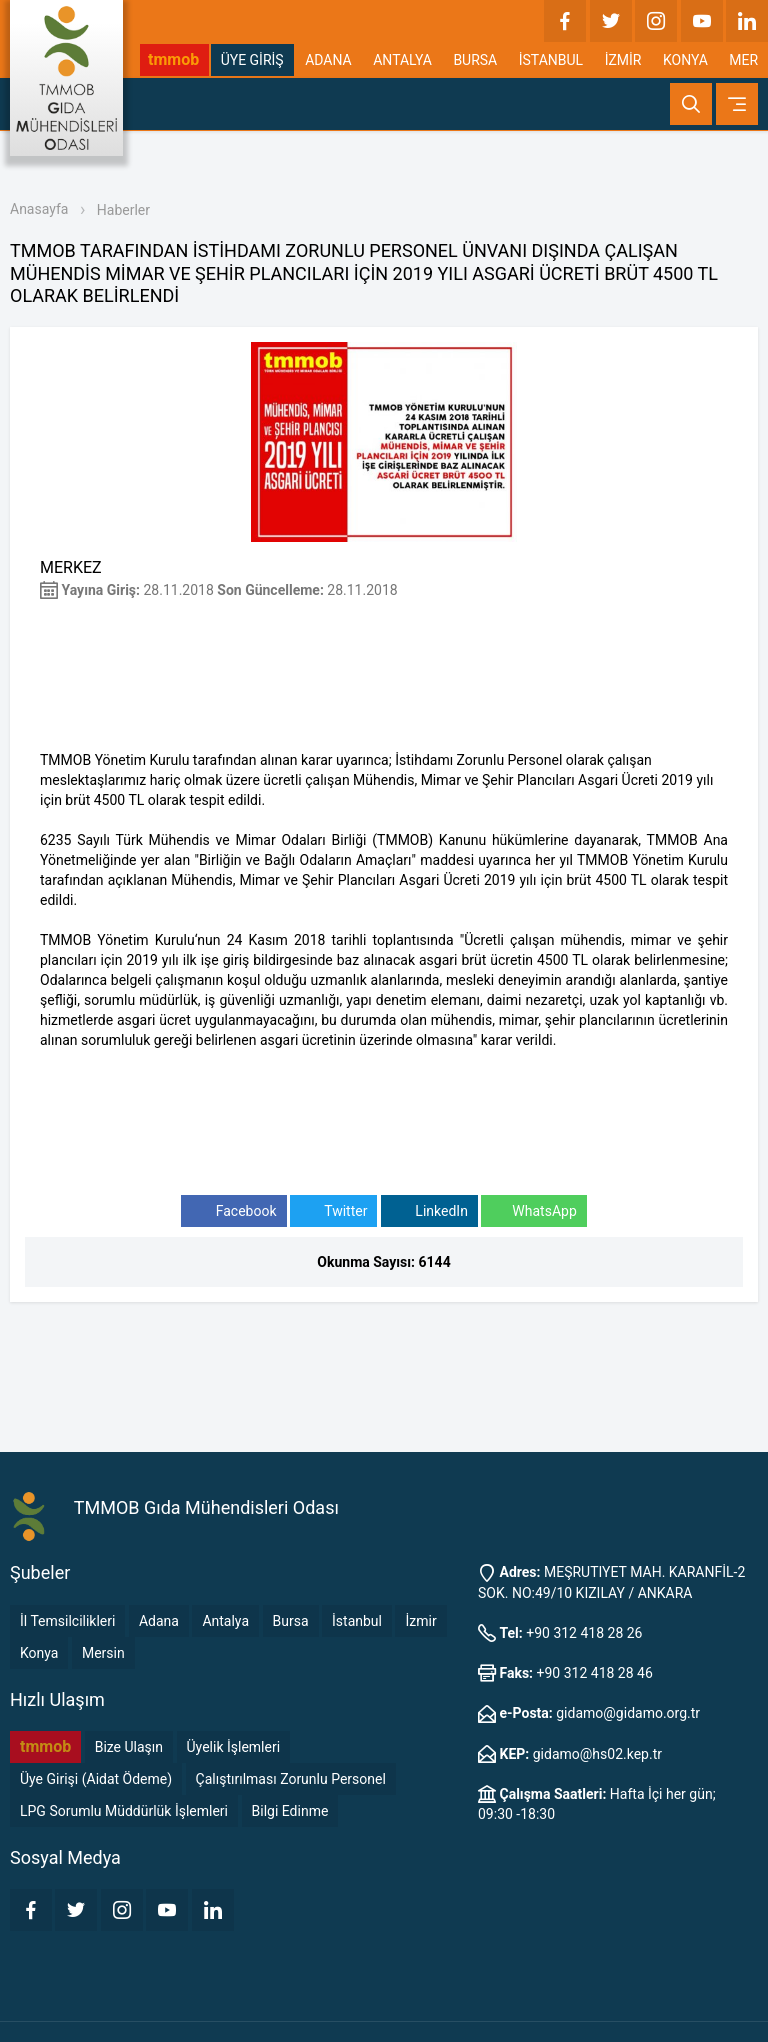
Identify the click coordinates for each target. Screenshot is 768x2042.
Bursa (291, 1621)
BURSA (475, 60)
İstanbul (357, 1621)
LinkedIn (429, 1211)
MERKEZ (71, 567)
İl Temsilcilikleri (67, 1621)
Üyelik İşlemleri (234, 1747)
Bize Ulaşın (129, 1747)
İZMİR (623, 60)
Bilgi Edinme (290, 1811)
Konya (39, 1653)
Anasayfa (39, 209)
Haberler (123, 210)
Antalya (225, 1621)
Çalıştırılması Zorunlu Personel (291, 1779)
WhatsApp (533, 1211)
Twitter (333, 1211)
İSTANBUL (551, 60)
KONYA (685, 60)
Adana (159, 1621)
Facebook (233, 1211)
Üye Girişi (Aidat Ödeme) (96, 1779)
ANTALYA (402, 60)
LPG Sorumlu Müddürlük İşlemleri (124, 1811)
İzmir (420, 1621)
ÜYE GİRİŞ (252, 60)
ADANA (328, 60)
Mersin (103, 1653)
